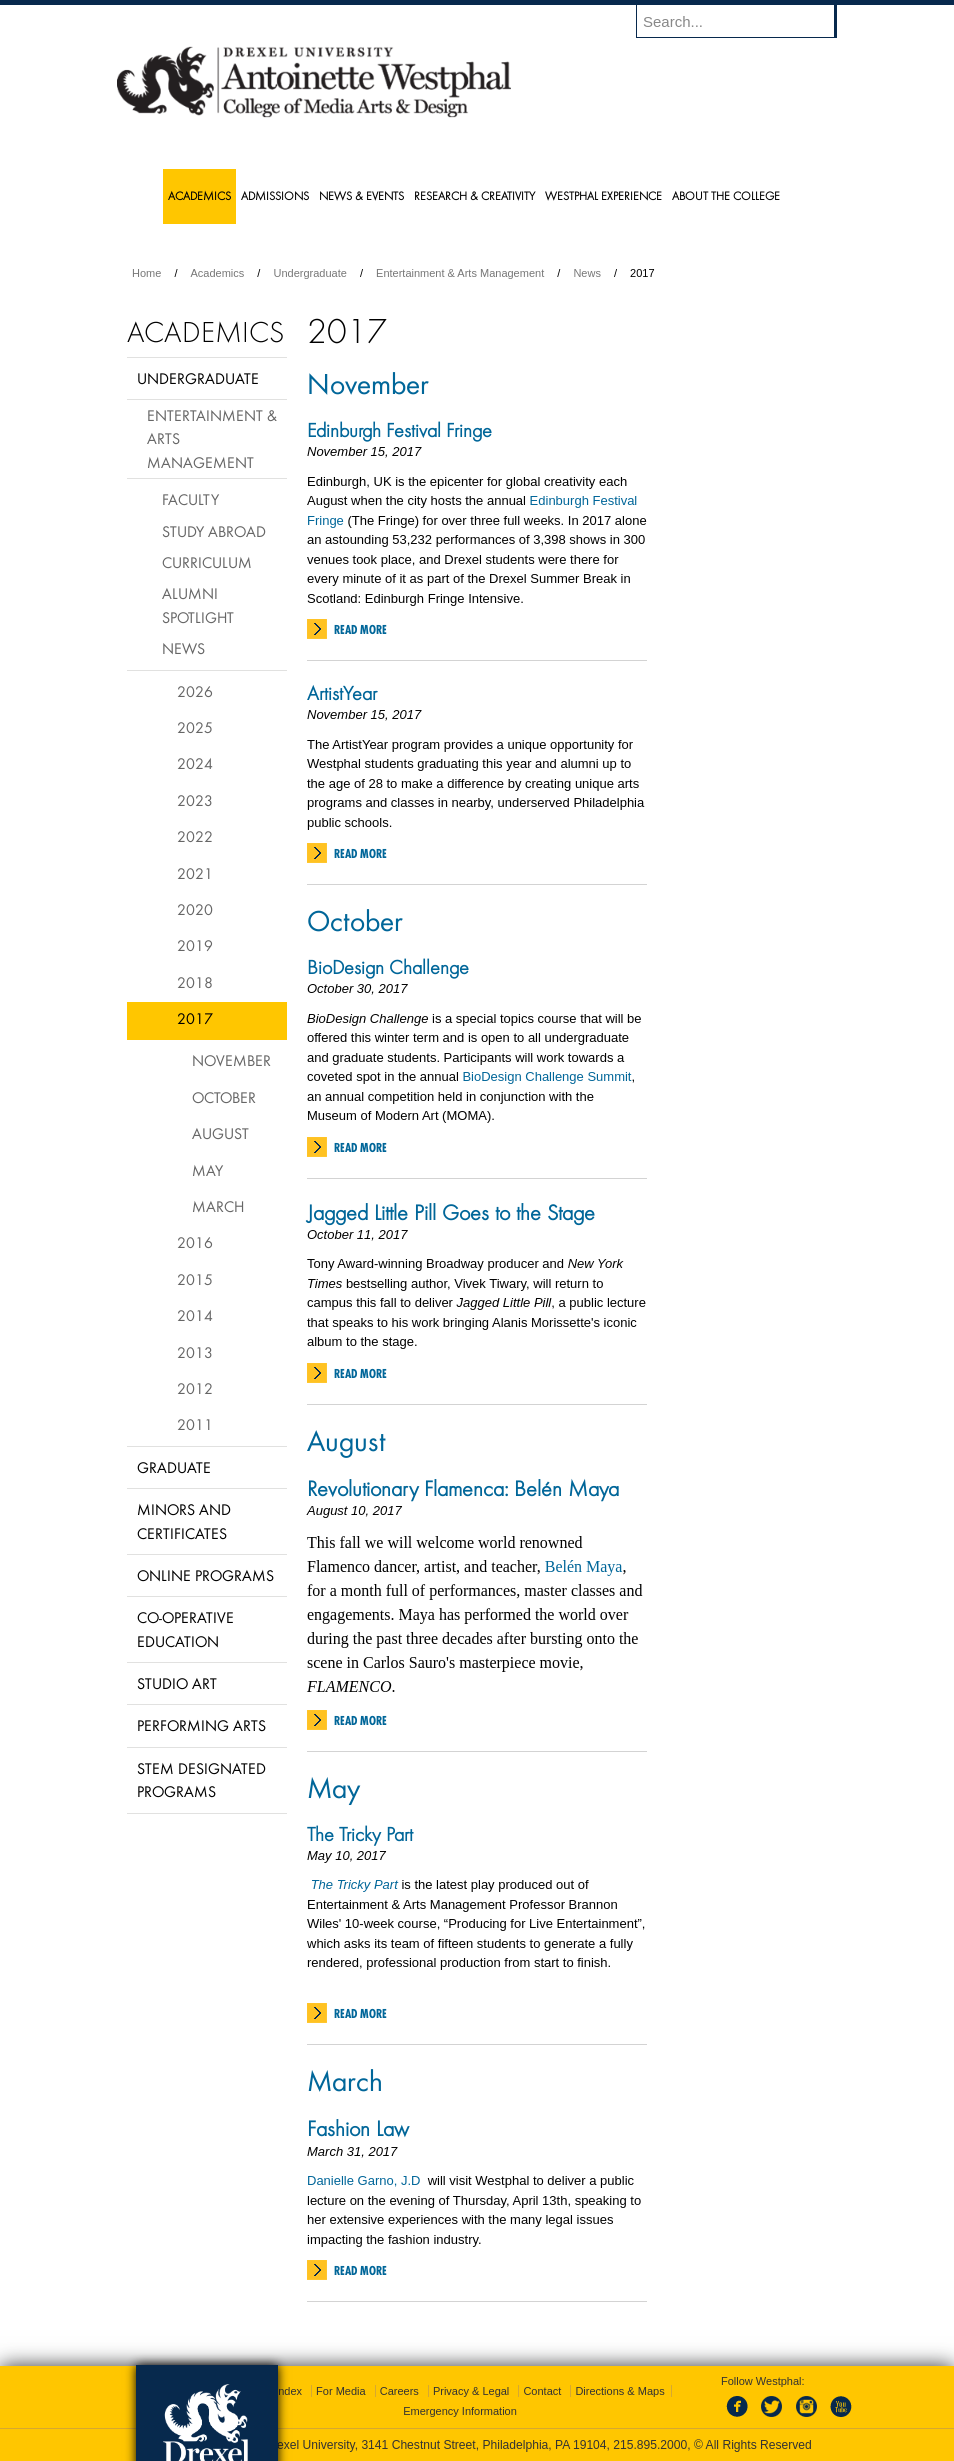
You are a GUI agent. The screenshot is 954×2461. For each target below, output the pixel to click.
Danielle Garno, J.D (365, 2180)
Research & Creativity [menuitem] (474, 195)
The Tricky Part (360, 1834)
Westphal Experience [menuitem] (603, 195)
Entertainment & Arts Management (460, 273)
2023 (195, 800)
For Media (341, 2391)
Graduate (174, 1467)
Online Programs (205, 1575)
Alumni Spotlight (198, 604)
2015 (195, 1279)
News (587, 273)
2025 (195, 727)
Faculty (190, 499)
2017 (195, 1018)
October (355, 920)
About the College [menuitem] (726, 195)
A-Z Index (278, 2391)
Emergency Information (460, 2411)
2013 (195, 1352)
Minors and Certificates (184, 1520)
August (346, 1440)
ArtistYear (342, 693)
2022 (195, 836)
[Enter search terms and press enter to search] (746, 21)
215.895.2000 (650, 2445)
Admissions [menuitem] (275, 195)
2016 (195, 1242)
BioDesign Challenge (388, 967)
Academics (218, 273)
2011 (195, 1424)
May (333, 1787)
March (345, 2080)
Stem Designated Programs (201, 1779)
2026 (195, 691)
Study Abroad (214, 531)
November (368, 383)
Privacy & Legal (471, 2391)
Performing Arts (201, 1725)
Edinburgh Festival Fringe (399, 430)
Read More (360, 629)
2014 (195, 1315)
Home (146, 273)
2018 (195, 982)
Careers (399, 2391)
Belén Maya (584, 1566)
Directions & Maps (619, 2391)
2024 (195, 763)
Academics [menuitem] (199, 195)
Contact (542, 2391)
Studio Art (177, 1683)
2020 (195, 909)
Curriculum (207, 562)
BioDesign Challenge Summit (546, 1076)
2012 (195, 1388)
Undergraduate (309, 273)
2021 (195, 873)
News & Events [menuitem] (361, 195)
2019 (195, 945)
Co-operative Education (185, 1628)
